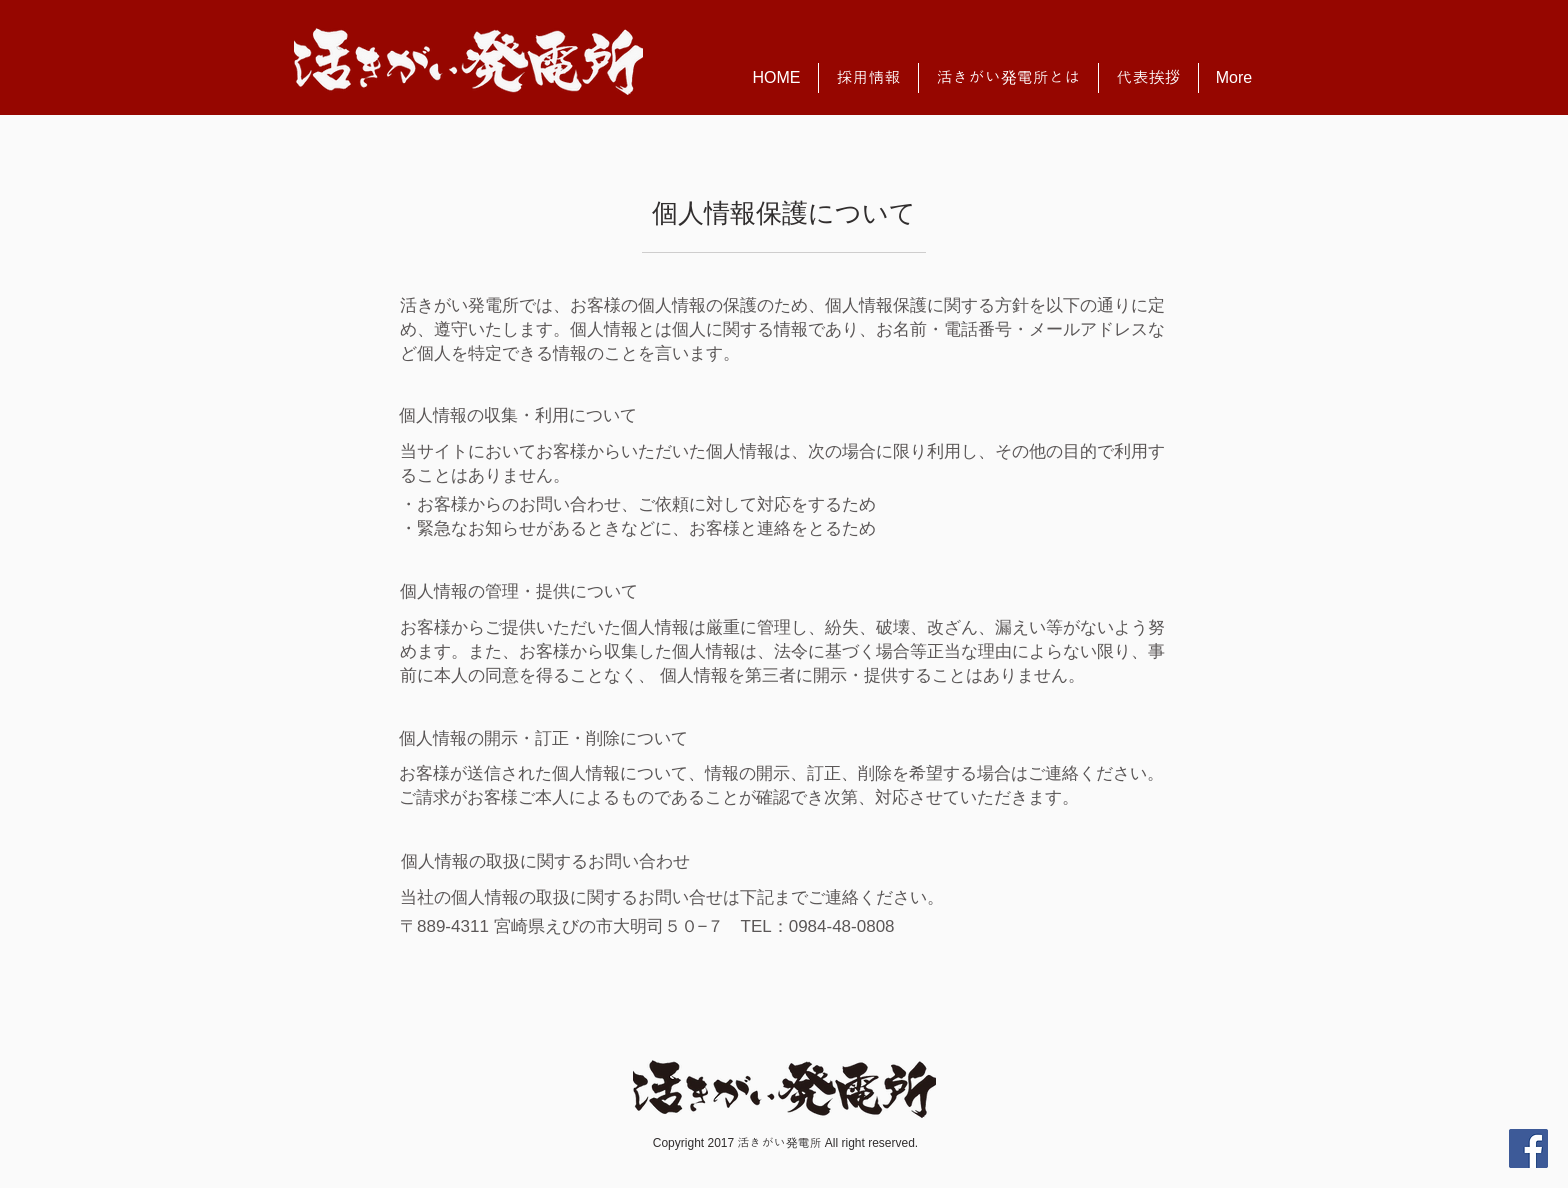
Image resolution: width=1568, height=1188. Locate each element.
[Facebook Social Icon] (1528, 1148)
